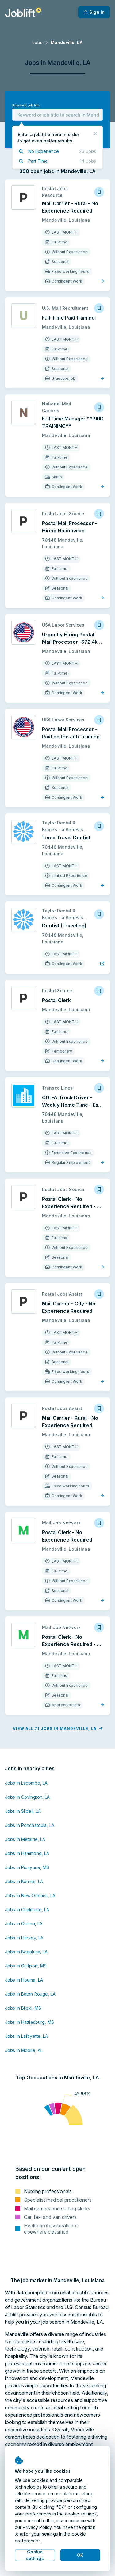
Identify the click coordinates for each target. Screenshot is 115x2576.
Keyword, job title (26, 105)
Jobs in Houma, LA (24, 1979)
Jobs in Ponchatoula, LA (29, 1825)
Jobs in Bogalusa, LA (26, 1951)
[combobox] (57, 115)
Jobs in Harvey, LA (24, 1937)
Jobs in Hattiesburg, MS (29, 2022)
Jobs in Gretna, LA (23, 1923)
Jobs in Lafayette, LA (26, 2036)
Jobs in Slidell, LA (23, 1811)
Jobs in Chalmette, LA (27, 1909)
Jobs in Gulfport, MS (26, 1965)
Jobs (37, 42)
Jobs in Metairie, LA (25, 1839)
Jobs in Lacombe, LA (26, 1783)
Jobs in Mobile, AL (24, 2050)
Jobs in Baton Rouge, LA (30, 1994)
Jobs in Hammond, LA (27, 1853)
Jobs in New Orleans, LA (30, 1895)
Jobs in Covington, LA (27, 1797)
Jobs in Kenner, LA (24, 1881)
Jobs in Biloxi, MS (23, 2008)
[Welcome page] (23, 12)
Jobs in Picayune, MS (27, 1867)
